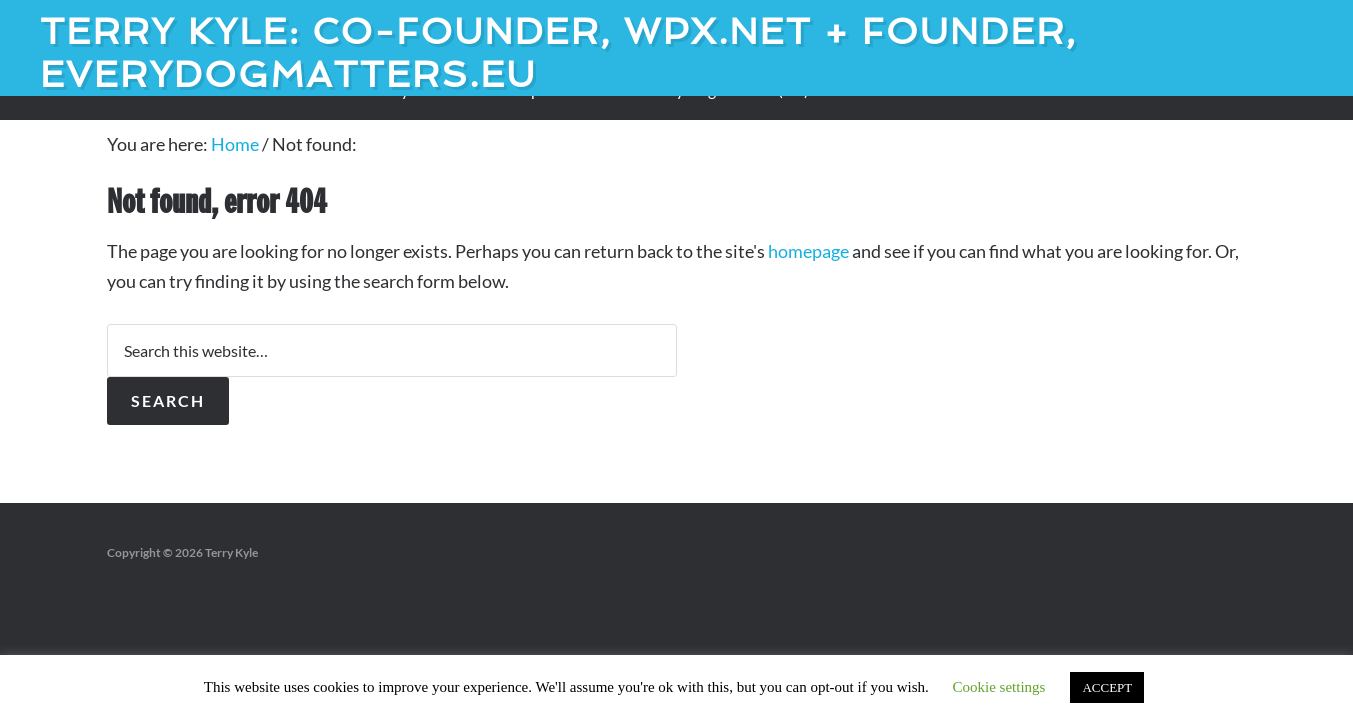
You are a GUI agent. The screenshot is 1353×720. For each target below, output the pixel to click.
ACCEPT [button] (1107, 687)
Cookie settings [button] (999, 687)
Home (235, 144)
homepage (808, 251)
